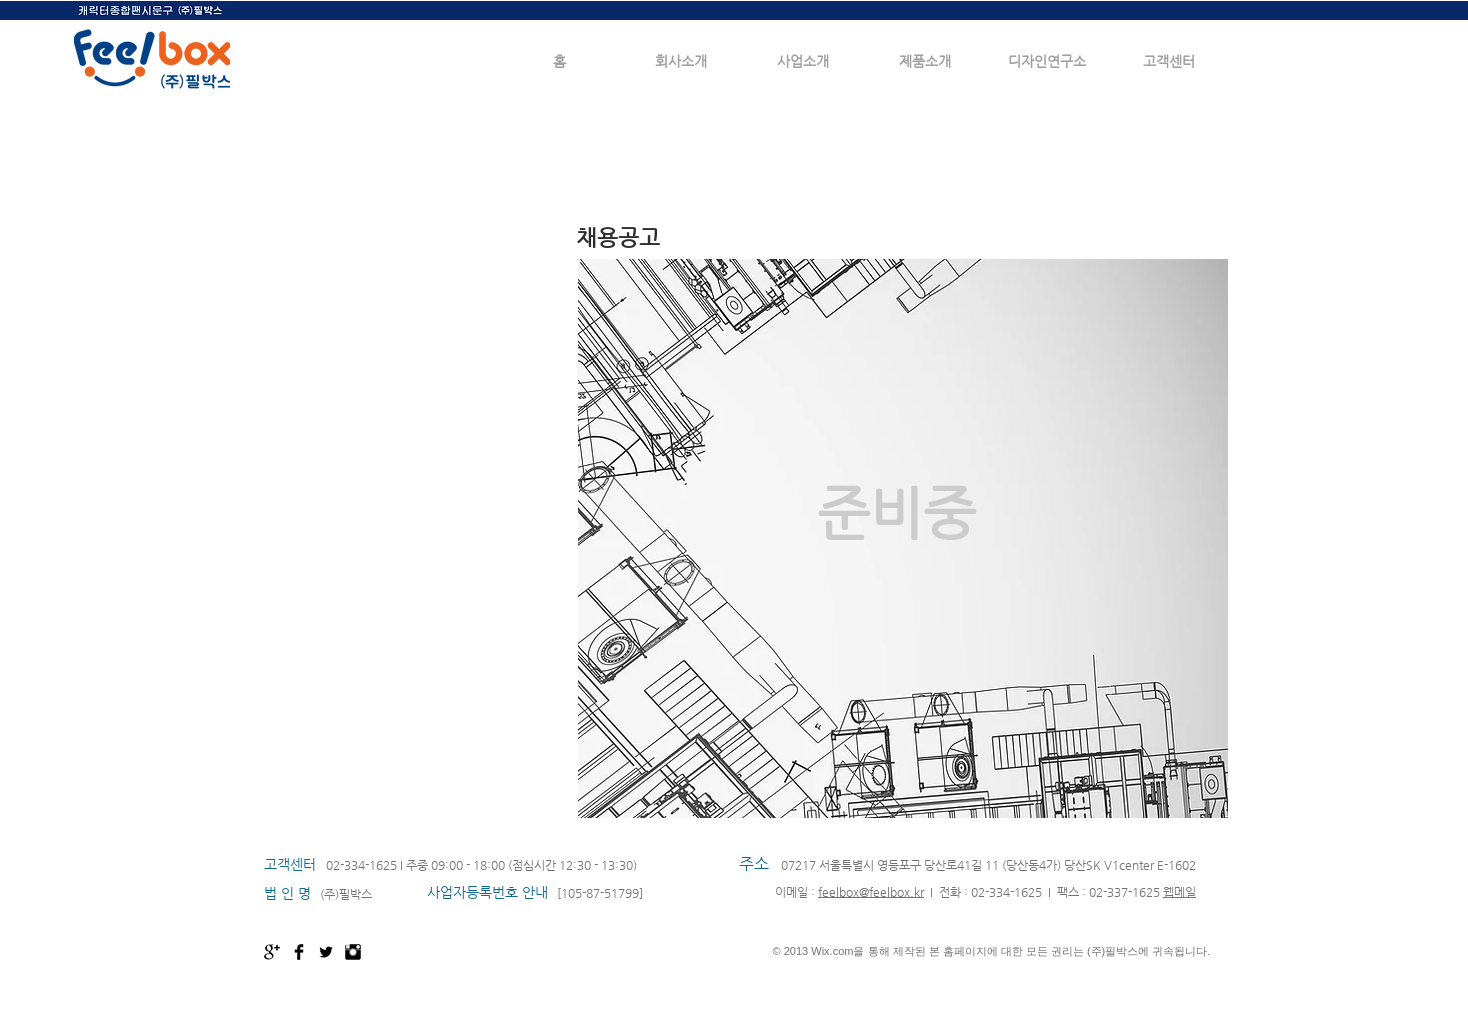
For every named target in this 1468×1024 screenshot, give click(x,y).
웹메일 (1179, 892)
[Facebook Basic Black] (299, 952)
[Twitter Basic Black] (326, 952)
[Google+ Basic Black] (272, 952)
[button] (681, 61)
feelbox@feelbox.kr (871, 892)
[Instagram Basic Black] (353, 952)
